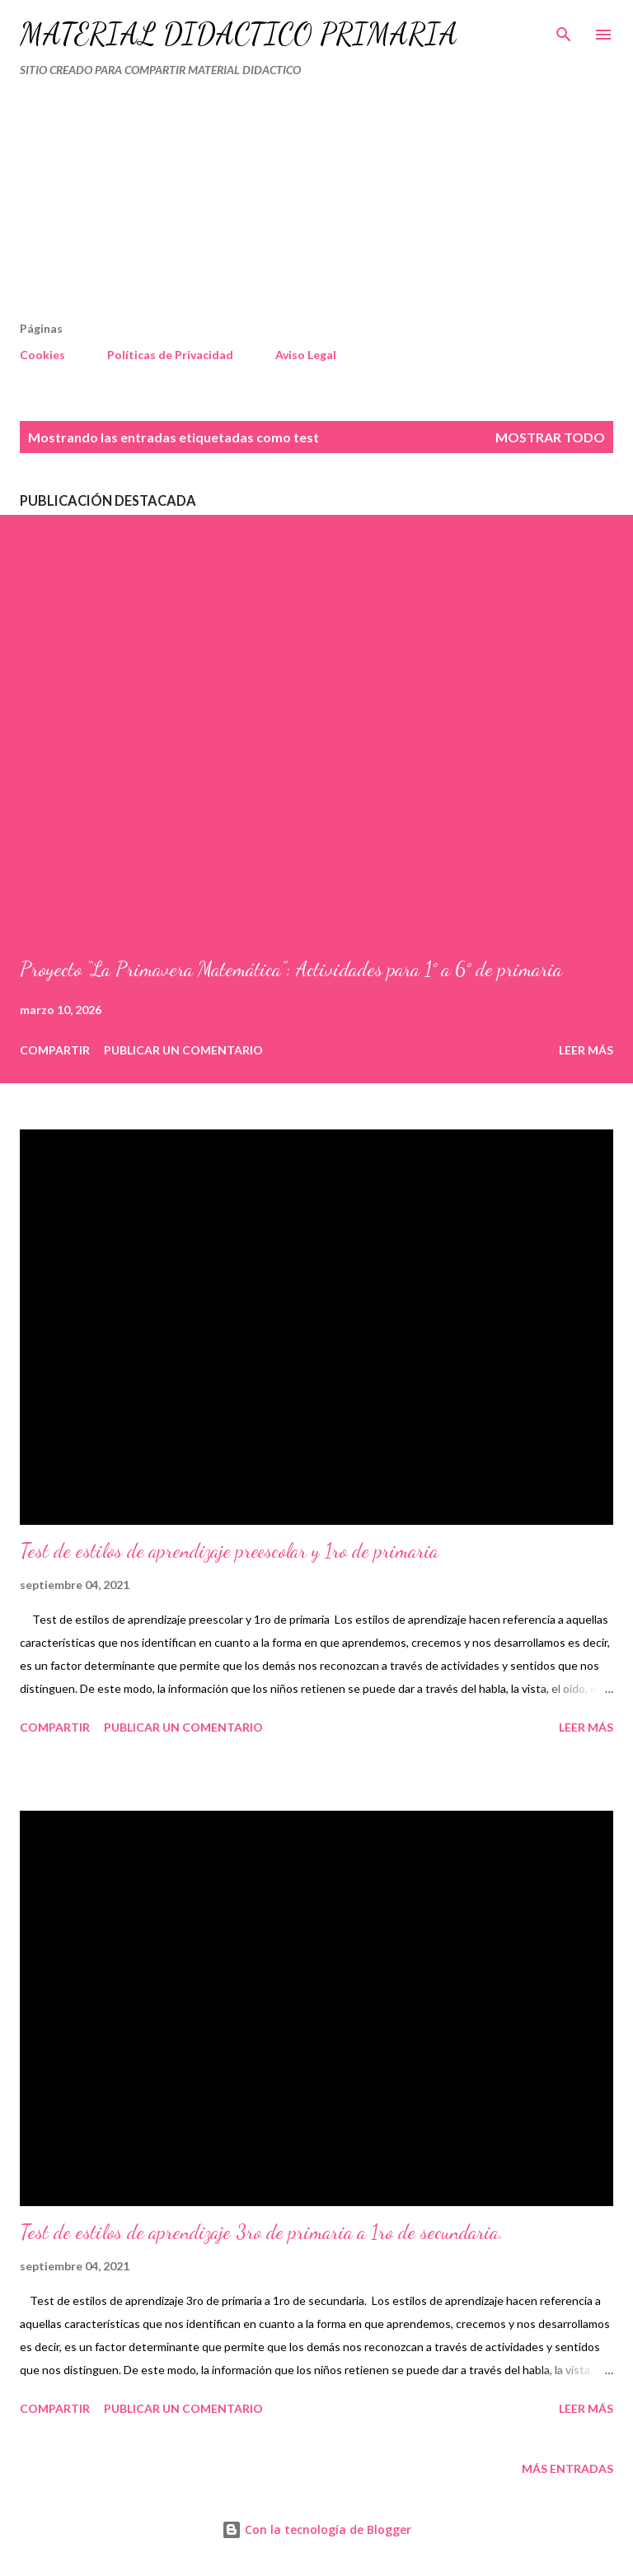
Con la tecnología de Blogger (316, 2529)
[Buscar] (564, 30)
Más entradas (567, 2468)
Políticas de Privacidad (170, 355)
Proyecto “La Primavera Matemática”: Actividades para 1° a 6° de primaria (291, 969)
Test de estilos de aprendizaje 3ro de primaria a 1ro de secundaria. (262, 2232)
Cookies (42, 355)
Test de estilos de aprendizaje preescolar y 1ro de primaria (229, 1551)
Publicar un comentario (183, 1050)
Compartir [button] (55, 1050)
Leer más (586, 1050)
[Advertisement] (282, 206)
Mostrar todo (550, 437)
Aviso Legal (305, 355)
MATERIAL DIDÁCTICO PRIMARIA (238, 34)
